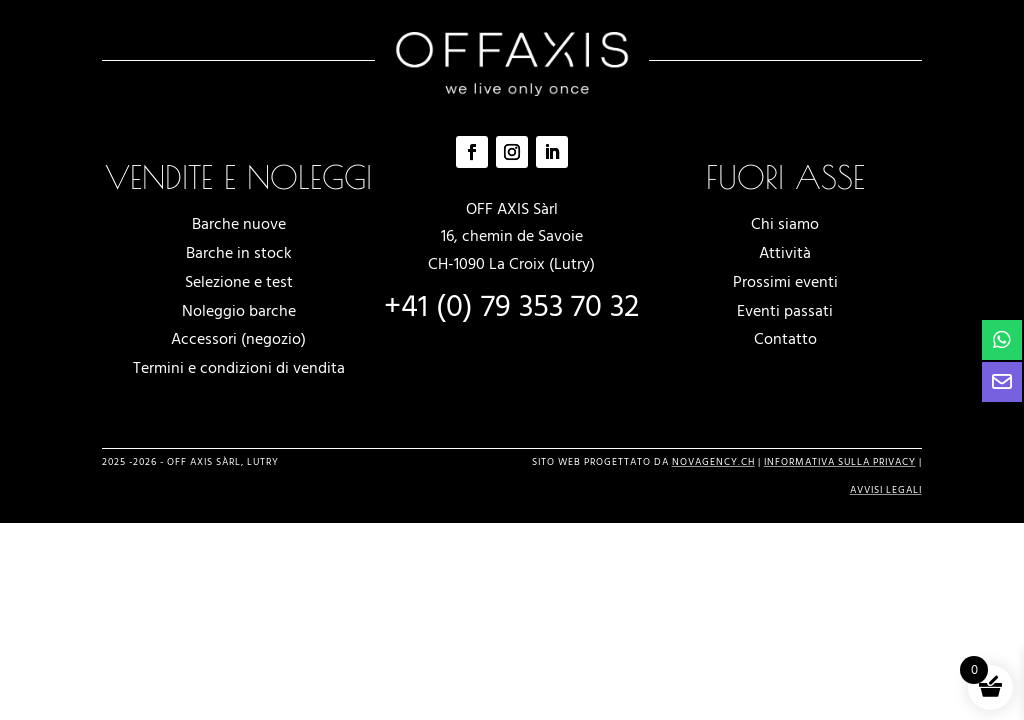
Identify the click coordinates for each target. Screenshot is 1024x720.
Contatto (785, 339)
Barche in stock (239, 253)
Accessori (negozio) (238, 339)
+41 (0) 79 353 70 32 (511, 307)
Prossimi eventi (785, 282)
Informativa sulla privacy (840, 462)
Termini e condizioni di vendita (239, 368)
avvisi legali (886, 490)
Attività (785, 253)
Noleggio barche (239, 311)
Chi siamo (785, 224)
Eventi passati (785, 311)
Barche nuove (239, 224)
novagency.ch (713, 462)
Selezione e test (239, 282)
